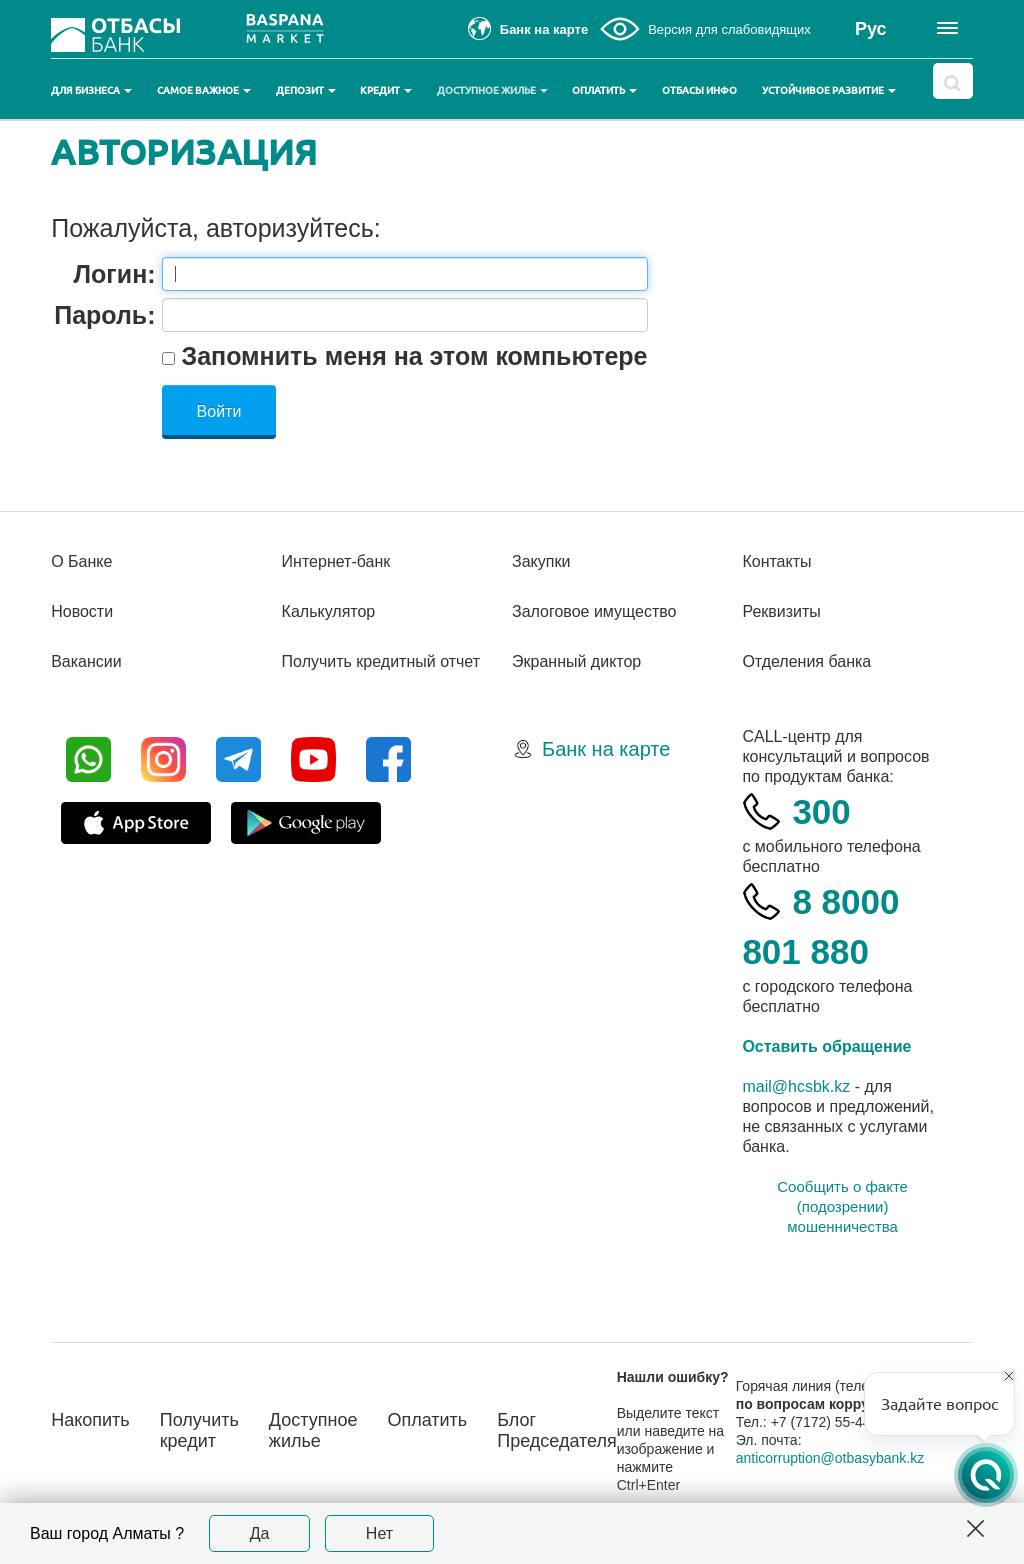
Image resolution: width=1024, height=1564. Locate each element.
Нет (379, 1533)
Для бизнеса (91, 90)
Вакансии (86, 661)
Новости (82, 611)
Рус (871, 29)
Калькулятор (329, 611)
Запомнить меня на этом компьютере (411, 356)
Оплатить (604, 90)
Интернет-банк (336, 561)
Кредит (386, 90)
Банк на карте (606, 749)
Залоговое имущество (594, 611)
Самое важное (204, 90)
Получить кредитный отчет (381, 661)
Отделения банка (806, 661)
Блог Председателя (557, 1430)
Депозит (306, 90)
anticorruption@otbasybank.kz (830, 1458)
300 (821, 811)
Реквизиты (781, 611)
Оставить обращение (826, 1046)
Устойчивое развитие (829, 90)
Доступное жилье (492, 90)
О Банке (81, 561)
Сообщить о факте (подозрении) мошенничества (842, 1206)
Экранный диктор (576, 661)
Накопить (90, 1420)
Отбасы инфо (699, 90)
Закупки (541, 561)
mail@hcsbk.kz (796, 1086)
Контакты (776, 561)
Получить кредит (199, 1430)
